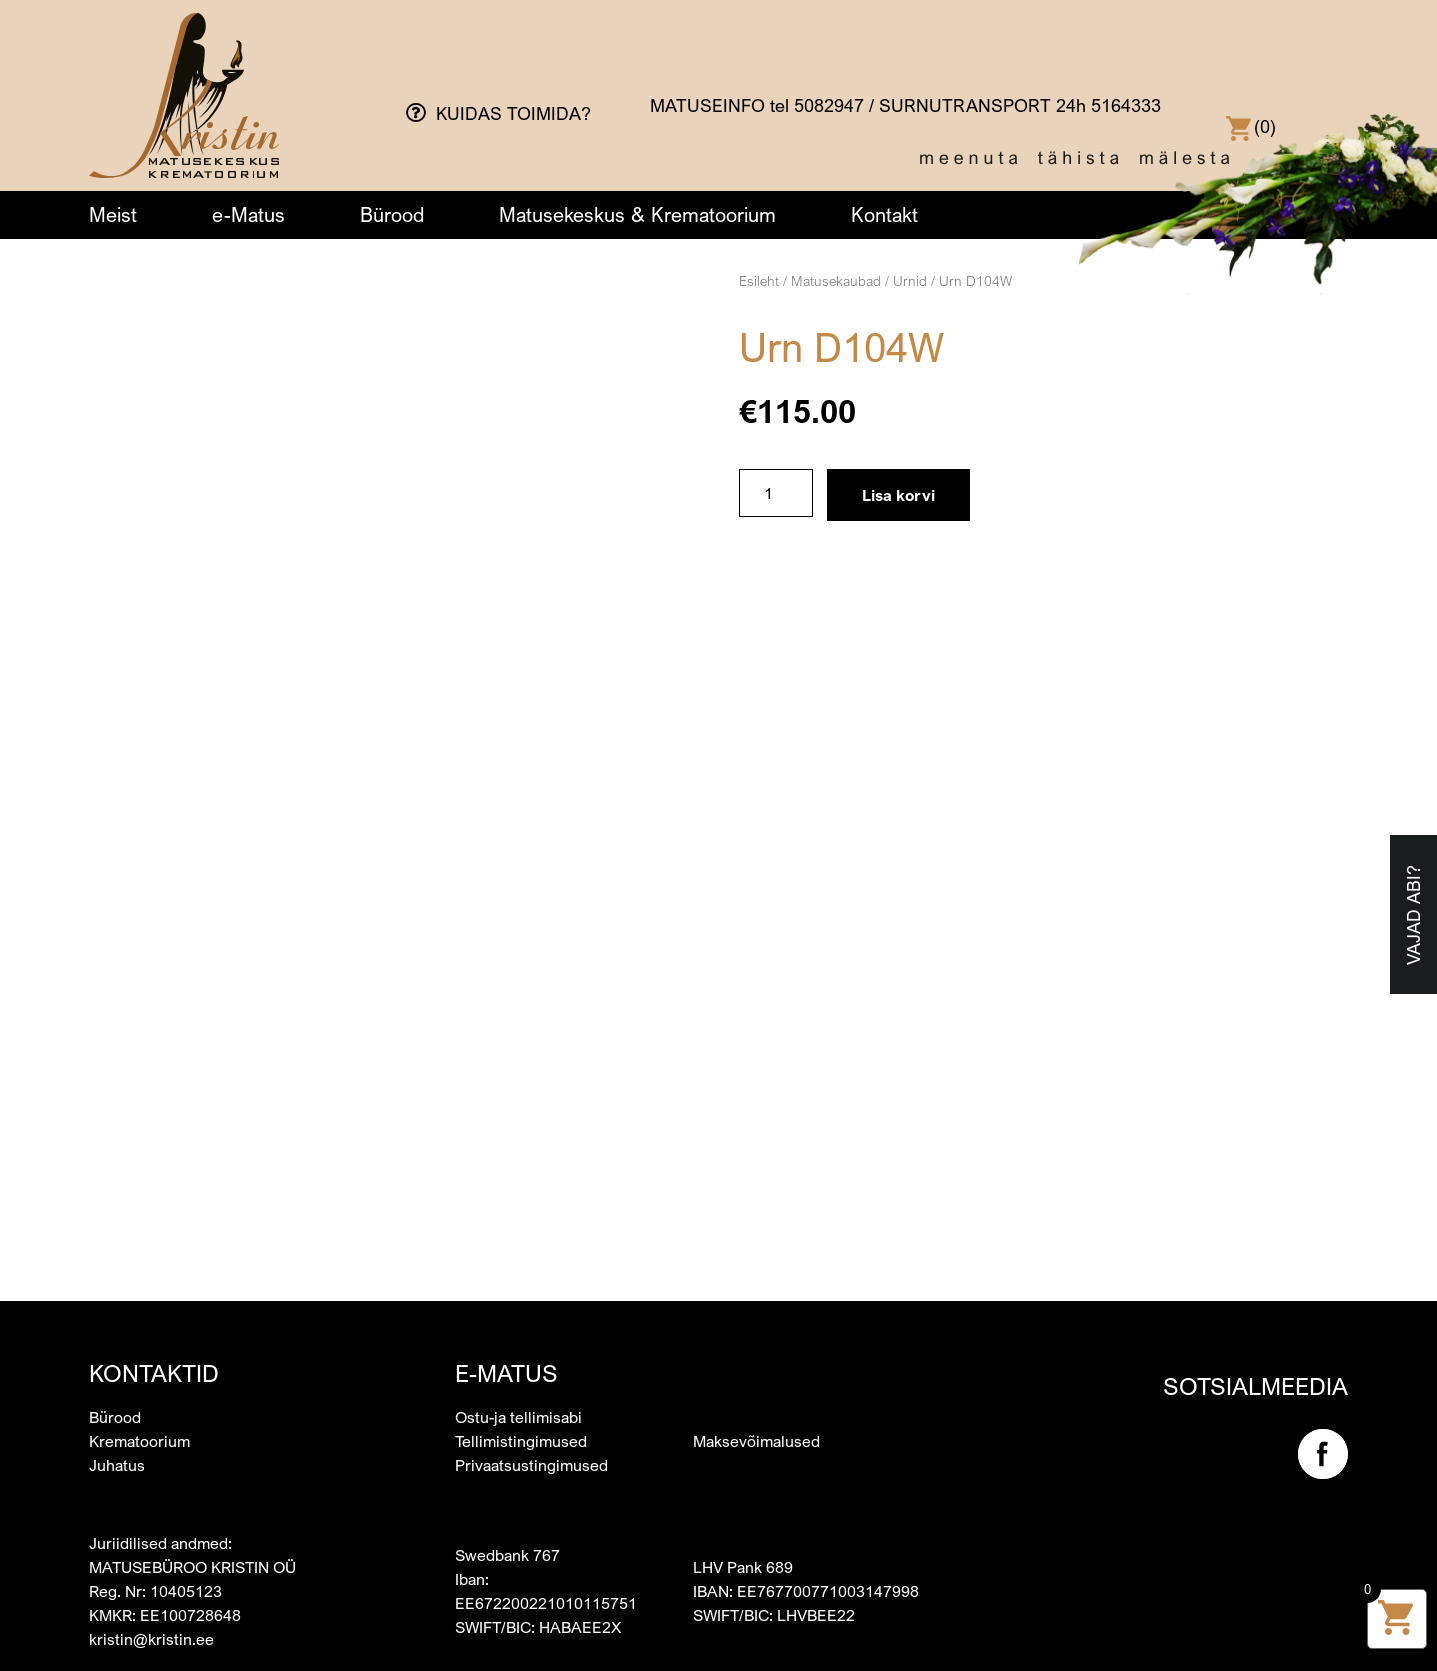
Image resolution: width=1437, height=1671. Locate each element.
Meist (113, 214)
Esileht (759, 280)
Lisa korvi (898, 495)
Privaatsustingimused (531, 1465)
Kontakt (884, 214)
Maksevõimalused (756, 1441)
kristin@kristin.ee (151, 1639)
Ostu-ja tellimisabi (518, 1417)
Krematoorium (139, 1441)
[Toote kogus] (776, 493)
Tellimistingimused (521, 1441)
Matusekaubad (836, 280)
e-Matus (248, 214)
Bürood (392, 214)
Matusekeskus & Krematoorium (637, 214)
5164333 (1126, 105)
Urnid (910, 280)
